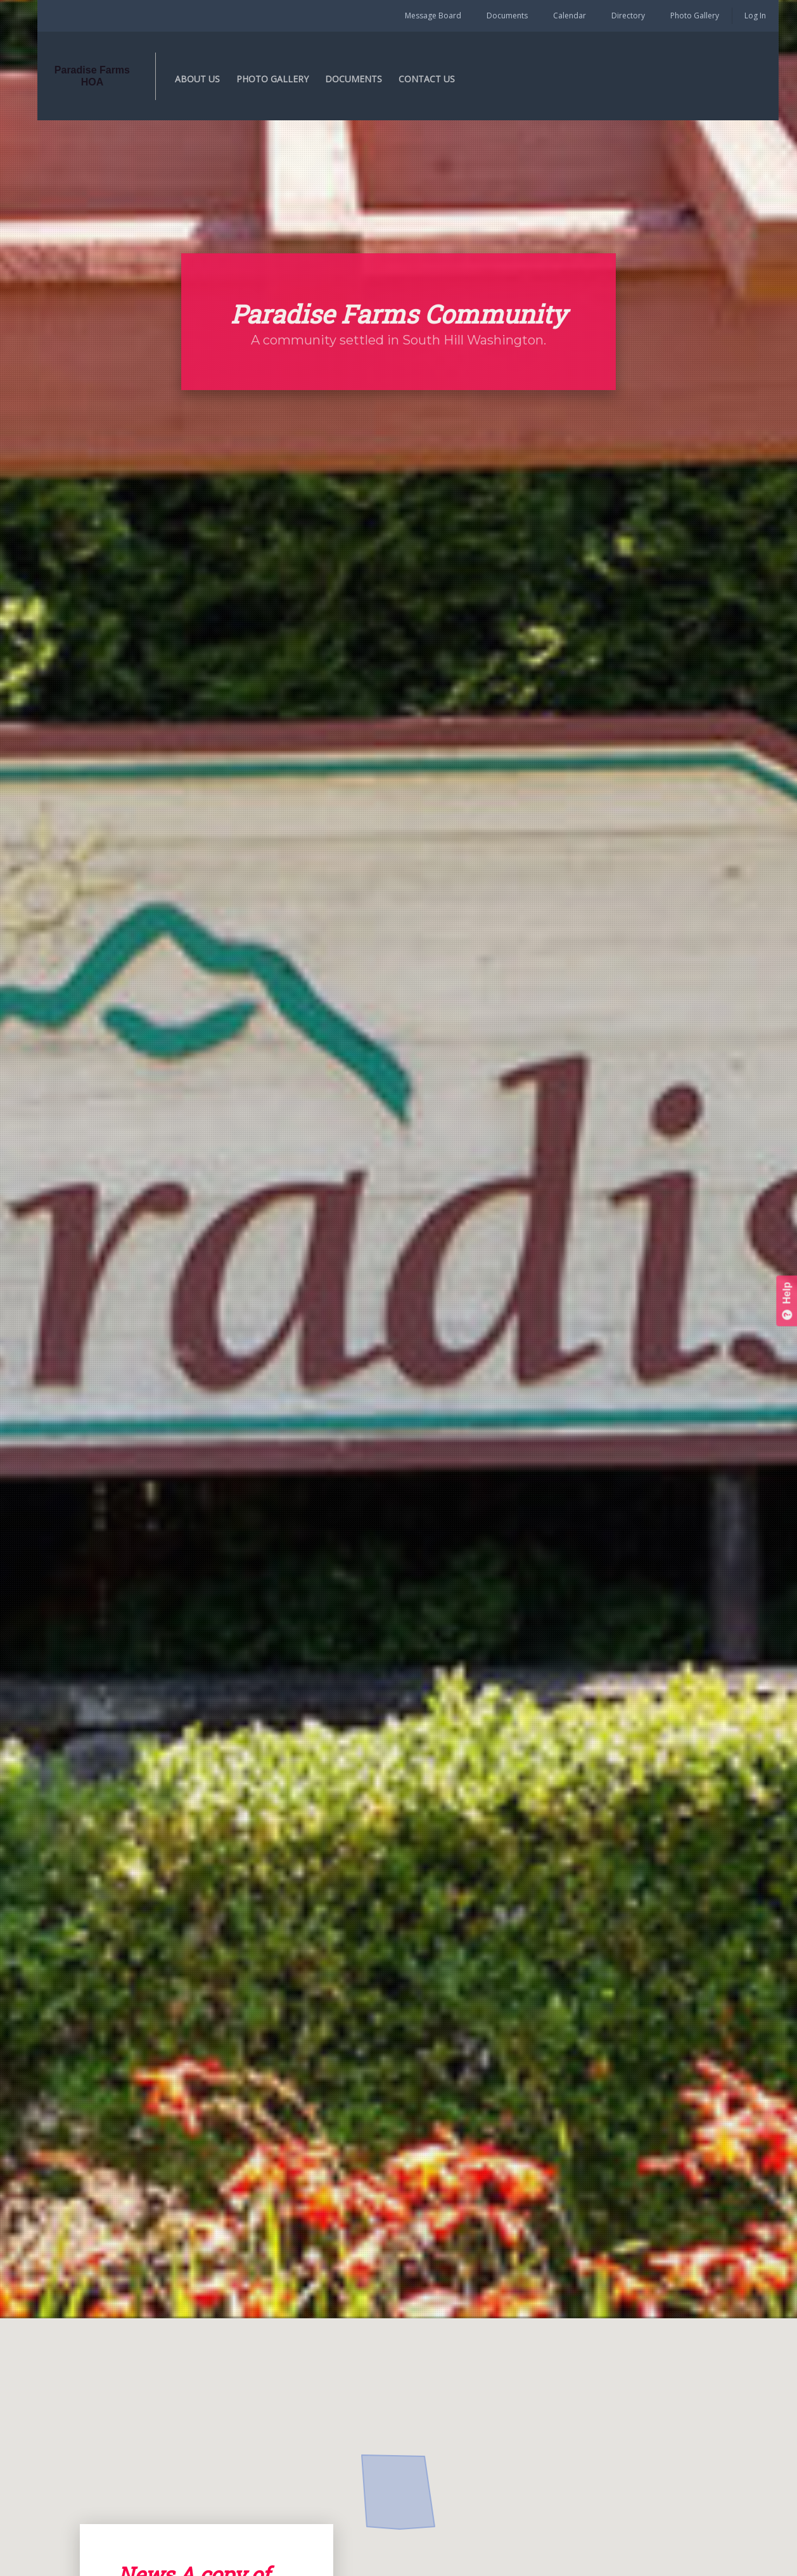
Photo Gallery (694, 15)
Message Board (433, 15)
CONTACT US (443, 79)
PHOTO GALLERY (289, 79)
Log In (755, 15)
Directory (628, 15)
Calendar (569, 15)
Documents (507, 15)
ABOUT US (213, 79)
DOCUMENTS (369, 79)
